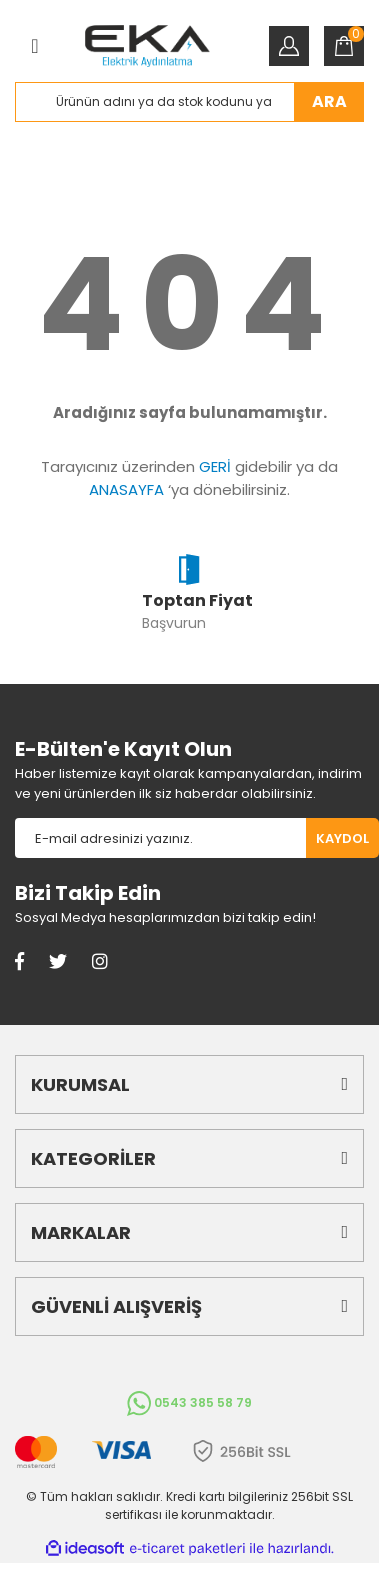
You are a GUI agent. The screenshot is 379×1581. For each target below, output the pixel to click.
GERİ (215, 466)
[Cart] (344, 46)
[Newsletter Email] (160, 838)
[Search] (189, 102)
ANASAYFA (126, 489)
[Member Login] (289, 46)
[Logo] (147, 46)
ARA (329, 101)
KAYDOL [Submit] (342, 838)
